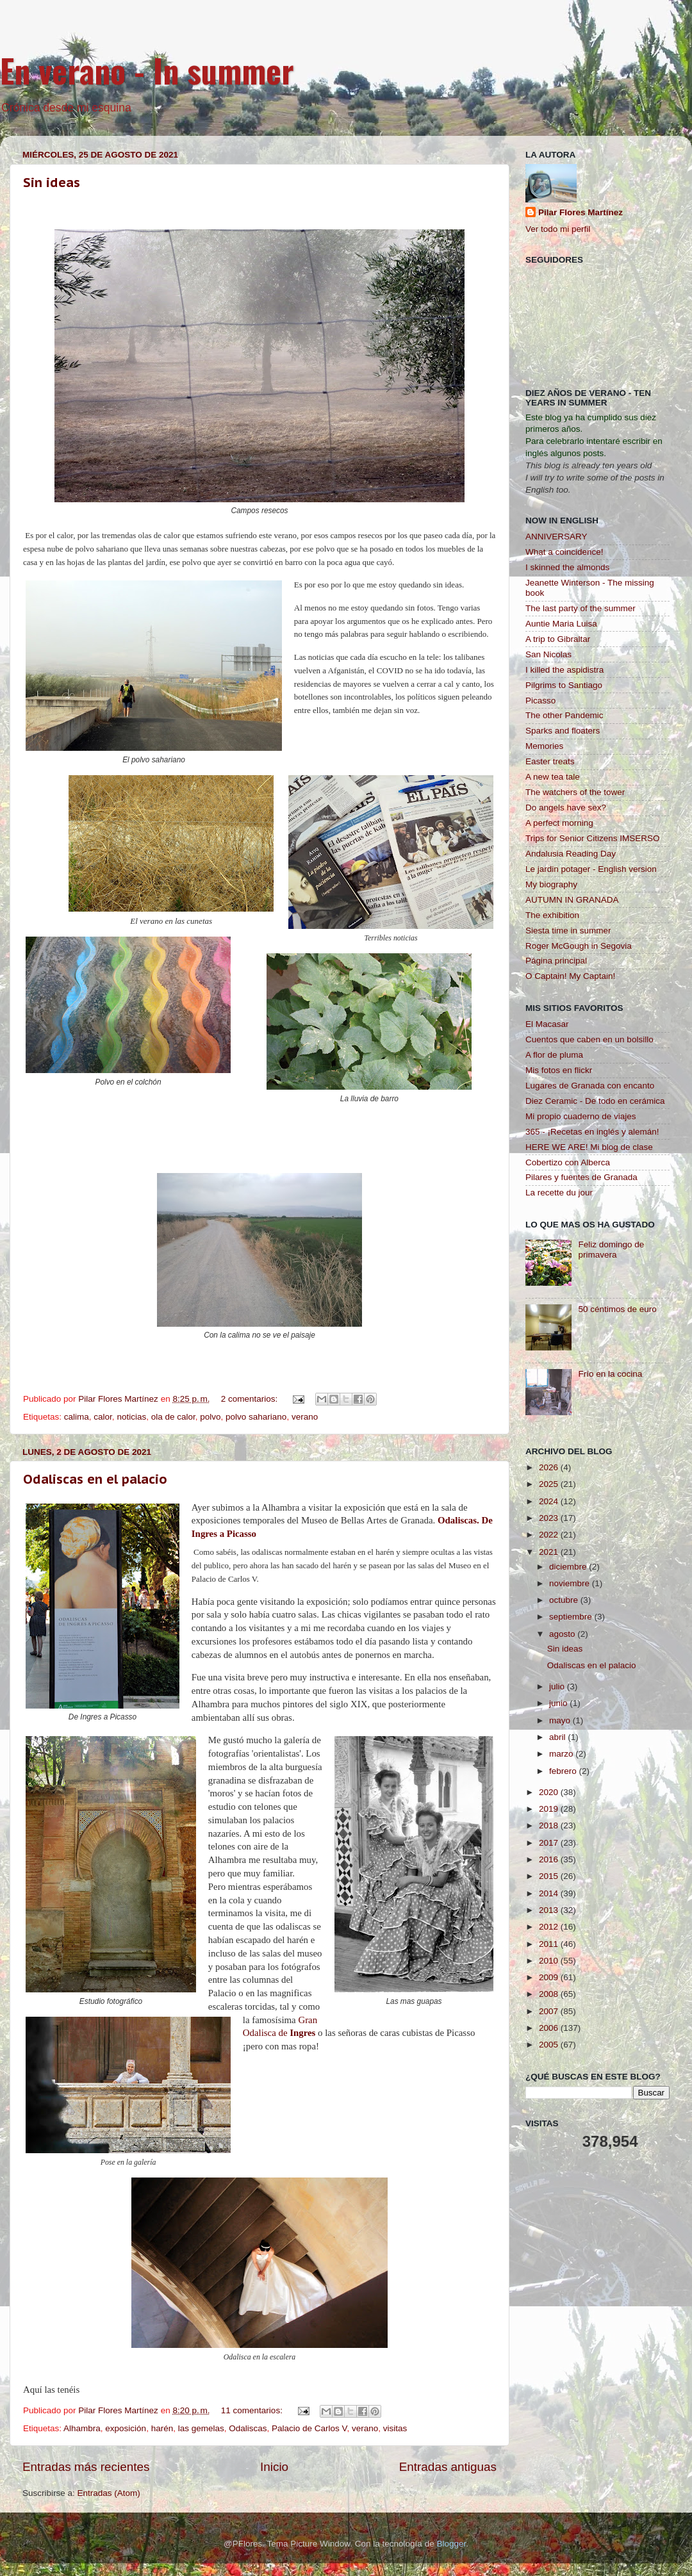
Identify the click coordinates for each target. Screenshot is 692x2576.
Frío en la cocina (610, 1374)
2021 (550, 1552)
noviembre (570, 1583)
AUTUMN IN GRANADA (572, 900)
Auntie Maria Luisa (561, 623)
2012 (550, 1927)
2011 (550, 1944)
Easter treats (550, 761)
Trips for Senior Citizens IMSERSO (592, 838)
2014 (550, 1893)
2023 (550, 1518)
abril (558, 1737)
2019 (550, 1809)
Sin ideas (51, 182)
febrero (564, 1771)
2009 (550, 1977)
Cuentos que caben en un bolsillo (589, 1039)
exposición (125, 2428)
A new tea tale (552, 777)
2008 (550, 1994)
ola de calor (173, 1417)
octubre (565, 1600)
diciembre (569, 1566)
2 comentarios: (250, 1399)
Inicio (274, 2466)
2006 (550, 2028)
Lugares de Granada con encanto (589, 1085)
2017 (550, 1843)
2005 (550, 2044)
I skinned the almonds (567, 567)
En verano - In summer (147, 70)
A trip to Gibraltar (557, 639)
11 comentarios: (253, 2410)
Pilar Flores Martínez (580, 212)
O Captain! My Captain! (570, 976)
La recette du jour (559, 1192)
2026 (550, 1467)
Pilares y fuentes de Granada (581, 1177)
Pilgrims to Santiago (563, 685)
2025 (550, 1484)
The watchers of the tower (575, 792)
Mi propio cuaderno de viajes (580, 1116)
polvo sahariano (256, 1417)
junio (559, 1703)
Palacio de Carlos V (309, 2428)
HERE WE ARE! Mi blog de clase (589, 1147)
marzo (562, 1754)
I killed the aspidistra (564, 670)
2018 (550, 1825)
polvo (210, 1417)
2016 (550, 1859)
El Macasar (547, 1024)
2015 (550, 1876)
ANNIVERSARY (556, 536)
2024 (550, 1501)
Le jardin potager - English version (591, 869)
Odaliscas (248, 2428)
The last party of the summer (580, 608)
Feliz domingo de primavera (611, 1249)
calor (103, 1417)
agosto (563, 1634)
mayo (561, 1720)
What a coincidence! (564, 552)
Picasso (540, 700)
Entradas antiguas (448, 2466)
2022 (550, 1534)
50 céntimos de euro (617, 1309)
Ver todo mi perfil (557, 229)
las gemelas (201, 2428)
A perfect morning (559, 823)
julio (558, 1686)
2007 (550, 2011)
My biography (551, 884)
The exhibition (552, 915)
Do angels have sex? (565, 807)
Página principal (556, 960)
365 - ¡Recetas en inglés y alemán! (592, 1131)
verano (305, 1417)
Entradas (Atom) (109, 2493)
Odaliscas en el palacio (95, 1479)
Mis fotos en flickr (558, 1070)
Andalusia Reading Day (570, 853)
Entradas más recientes (85, 2466)
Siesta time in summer (568, 930)
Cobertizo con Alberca (567, 1162)
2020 (550, 1792)
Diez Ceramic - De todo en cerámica (595, 1101)
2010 (550, 1960)
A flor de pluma (554, 1055)
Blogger (451, 2543)
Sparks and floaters (562, 730)
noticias (131, 1417)
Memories (544, 746)
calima (76, 1417)
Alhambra (82, 2428)
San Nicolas (548, 654)
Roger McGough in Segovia (578, 946)
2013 (550, 1910)
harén (162, 2428)
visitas (395, 2428)
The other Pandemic (564, 715)
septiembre (572, 1616)
